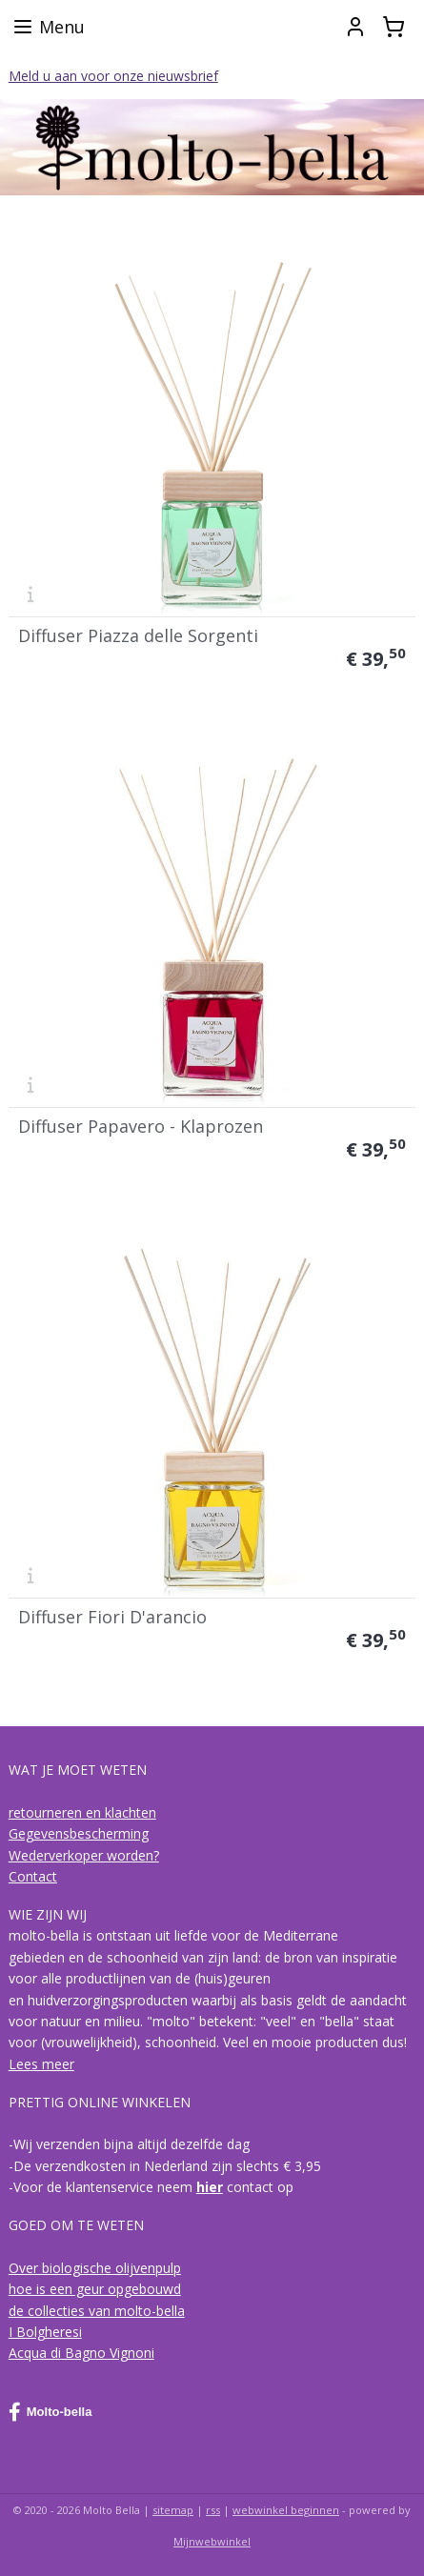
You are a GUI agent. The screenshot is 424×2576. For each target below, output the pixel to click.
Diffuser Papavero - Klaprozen (140, 1126)
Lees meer (41, 2064)
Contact (33, 1876)
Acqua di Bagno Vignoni (81, 2353)
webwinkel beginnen (285, 2510)
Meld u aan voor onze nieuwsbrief (113, 76)
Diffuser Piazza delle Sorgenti (138, 635)
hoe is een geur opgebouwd (95, 2289)
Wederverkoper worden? (84, 1855)
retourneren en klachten (82, 1812)
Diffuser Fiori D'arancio (112, 1616)
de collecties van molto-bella (97, 2311)
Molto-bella (50, 2412)
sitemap (172, 2510)
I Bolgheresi (45, 2332)
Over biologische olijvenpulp (95, 2268)
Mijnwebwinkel (212, 2541)
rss (213, 2510)
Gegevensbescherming (79, 1833)
